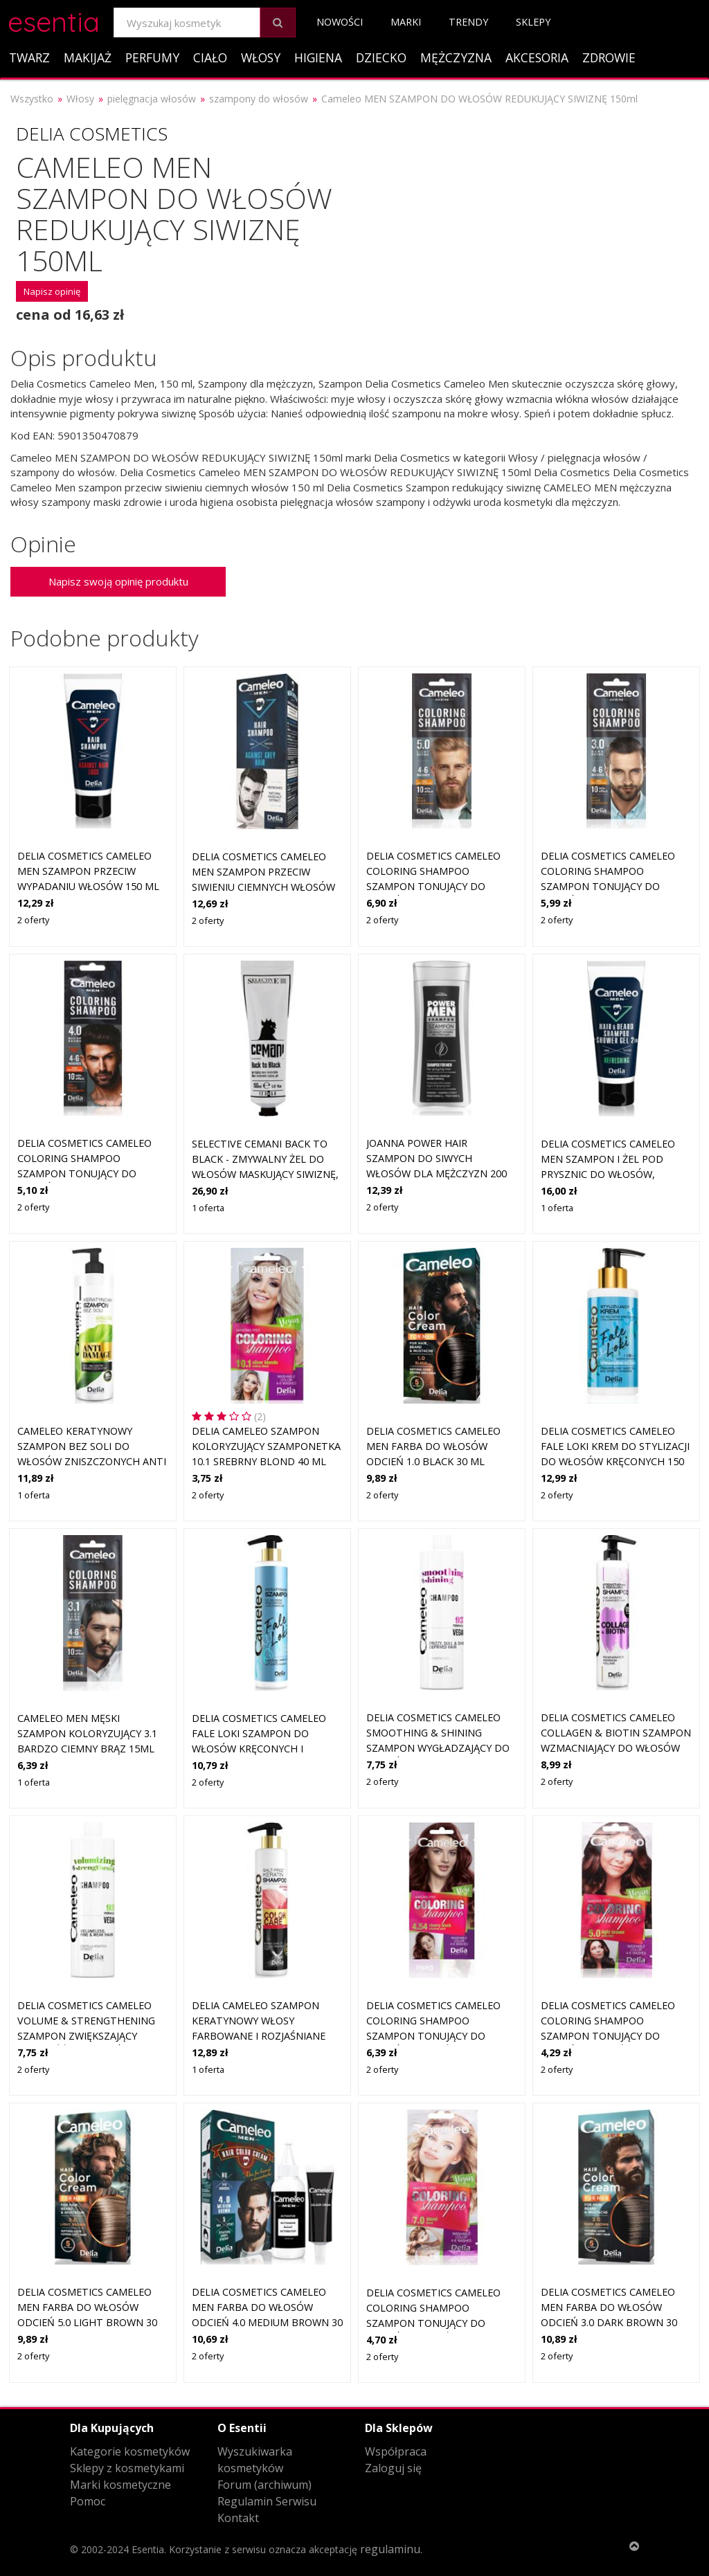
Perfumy (152, 57)
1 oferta (208, 1207)
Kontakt (238, 2517)
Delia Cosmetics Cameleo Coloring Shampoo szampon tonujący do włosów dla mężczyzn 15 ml (433, 885)
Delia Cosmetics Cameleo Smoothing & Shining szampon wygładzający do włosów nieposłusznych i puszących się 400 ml (438, 1747)
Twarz (29, 57)
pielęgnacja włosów (151, 98)
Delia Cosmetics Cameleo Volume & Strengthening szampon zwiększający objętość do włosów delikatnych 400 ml (86, 2035)
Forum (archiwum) (264, 2484)
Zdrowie (609, 57)
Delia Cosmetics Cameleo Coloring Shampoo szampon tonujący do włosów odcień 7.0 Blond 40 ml (435, 2322)
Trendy (468, 21)
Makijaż (87, 57)
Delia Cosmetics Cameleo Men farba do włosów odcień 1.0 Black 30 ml (433, 1445)
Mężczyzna (456, 57)
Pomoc (87, 2501)
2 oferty (33, 920)
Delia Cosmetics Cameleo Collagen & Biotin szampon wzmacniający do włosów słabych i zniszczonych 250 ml (616, 1747)
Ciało (210, 57)
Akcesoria (536, 57)
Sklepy (533, 21)
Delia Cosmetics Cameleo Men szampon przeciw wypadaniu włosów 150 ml (88, 870)
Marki (406, 21)
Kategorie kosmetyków (130, 2451)
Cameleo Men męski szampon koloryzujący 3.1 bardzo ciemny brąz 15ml (87, 1733)
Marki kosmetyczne (120, 2484)
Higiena (318, 57)
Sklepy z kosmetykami (127, 2468)
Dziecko (381, 57)
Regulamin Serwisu (266, 2501)
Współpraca (396, 2451)
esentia (54, 19)
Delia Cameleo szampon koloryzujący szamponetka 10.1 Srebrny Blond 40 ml (266, 1445)
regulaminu (390, 2549)
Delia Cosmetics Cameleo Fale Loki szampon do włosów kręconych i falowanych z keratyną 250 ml (266, 1748)
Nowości (339, 21)
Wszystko (31, 98)
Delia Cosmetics (92, 133)
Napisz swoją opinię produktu (118, 581)
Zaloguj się (393, 2468)
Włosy (260, 57)
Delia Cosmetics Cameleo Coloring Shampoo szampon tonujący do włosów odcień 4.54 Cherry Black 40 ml (439, 2035)
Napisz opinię (52, 291)
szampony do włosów (258, 98)
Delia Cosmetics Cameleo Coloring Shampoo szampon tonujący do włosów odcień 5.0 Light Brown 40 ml (608, 2035)
